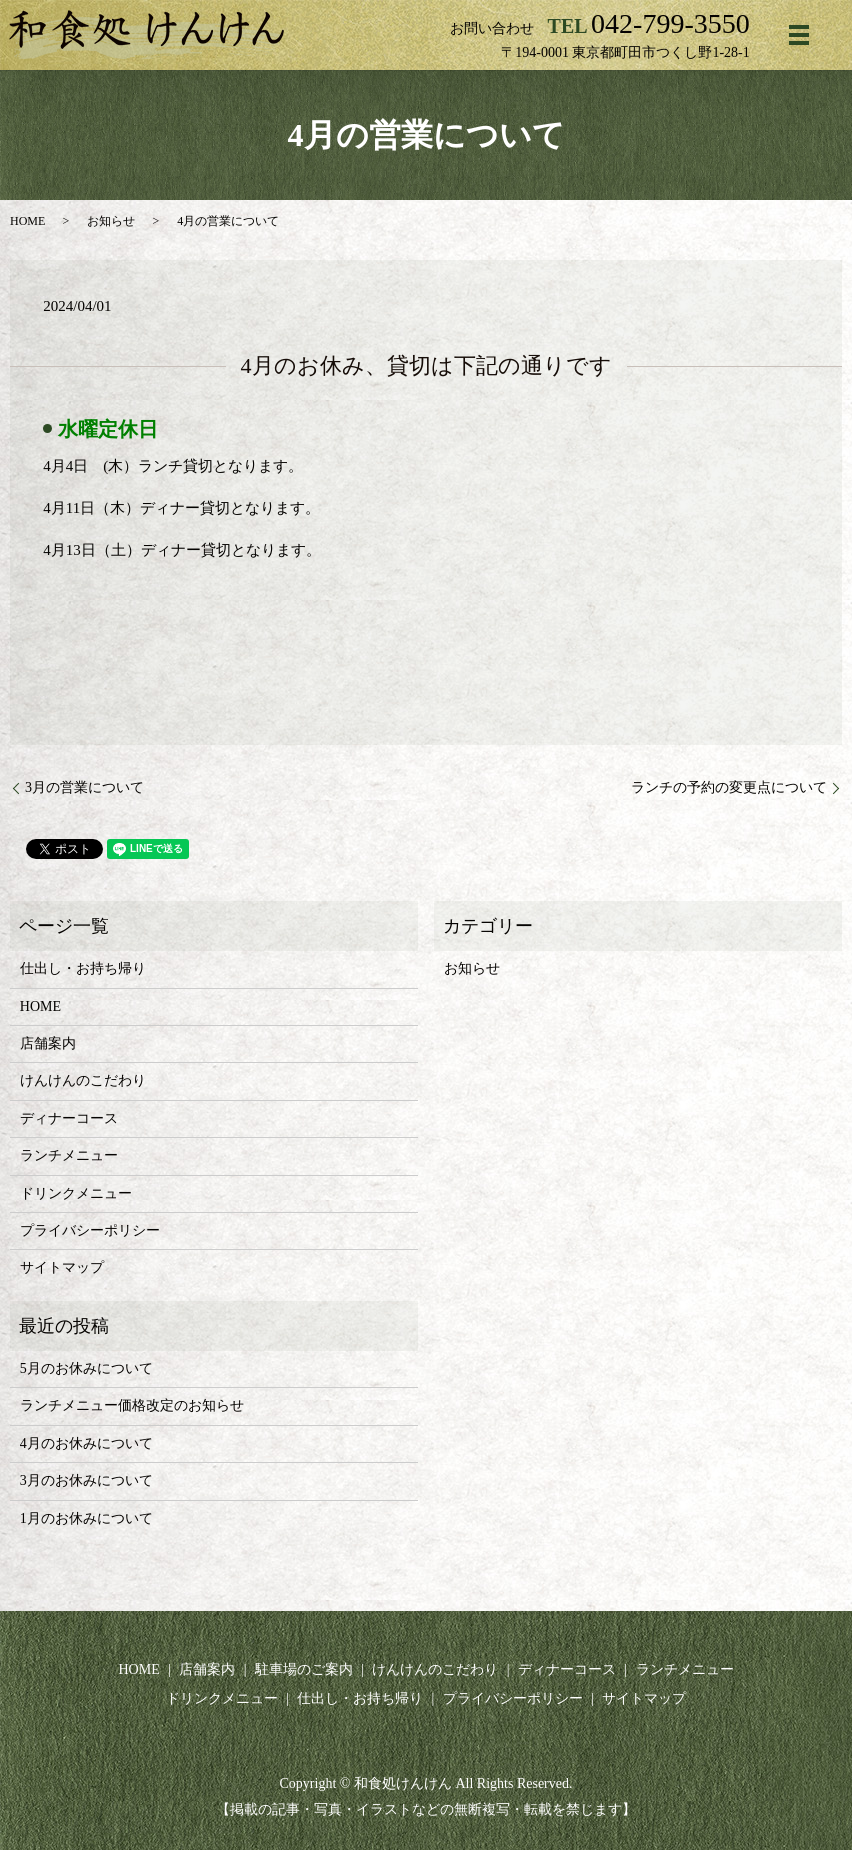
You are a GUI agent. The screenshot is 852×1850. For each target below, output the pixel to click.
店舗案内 (48, 1043)
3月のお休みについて (86, 1480)
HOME (27, 221)
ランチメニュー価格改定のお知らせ (132, 1405)
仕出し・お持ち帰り (83, 968)
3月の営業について (84, 787)
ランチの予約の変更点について (729, 787)
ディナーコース (69, 1118)
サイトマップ (62, 1267)
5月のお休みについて (86, 1368)
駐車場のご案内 (304, 1669)
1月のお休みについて (86, 1518)
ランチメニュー (69, 1155)
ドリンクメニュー (76, 1193)
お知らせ (111, 221)
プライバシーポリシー (90, 1230)
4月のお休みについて (86, 1443)
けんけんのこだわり (83, 1080)
